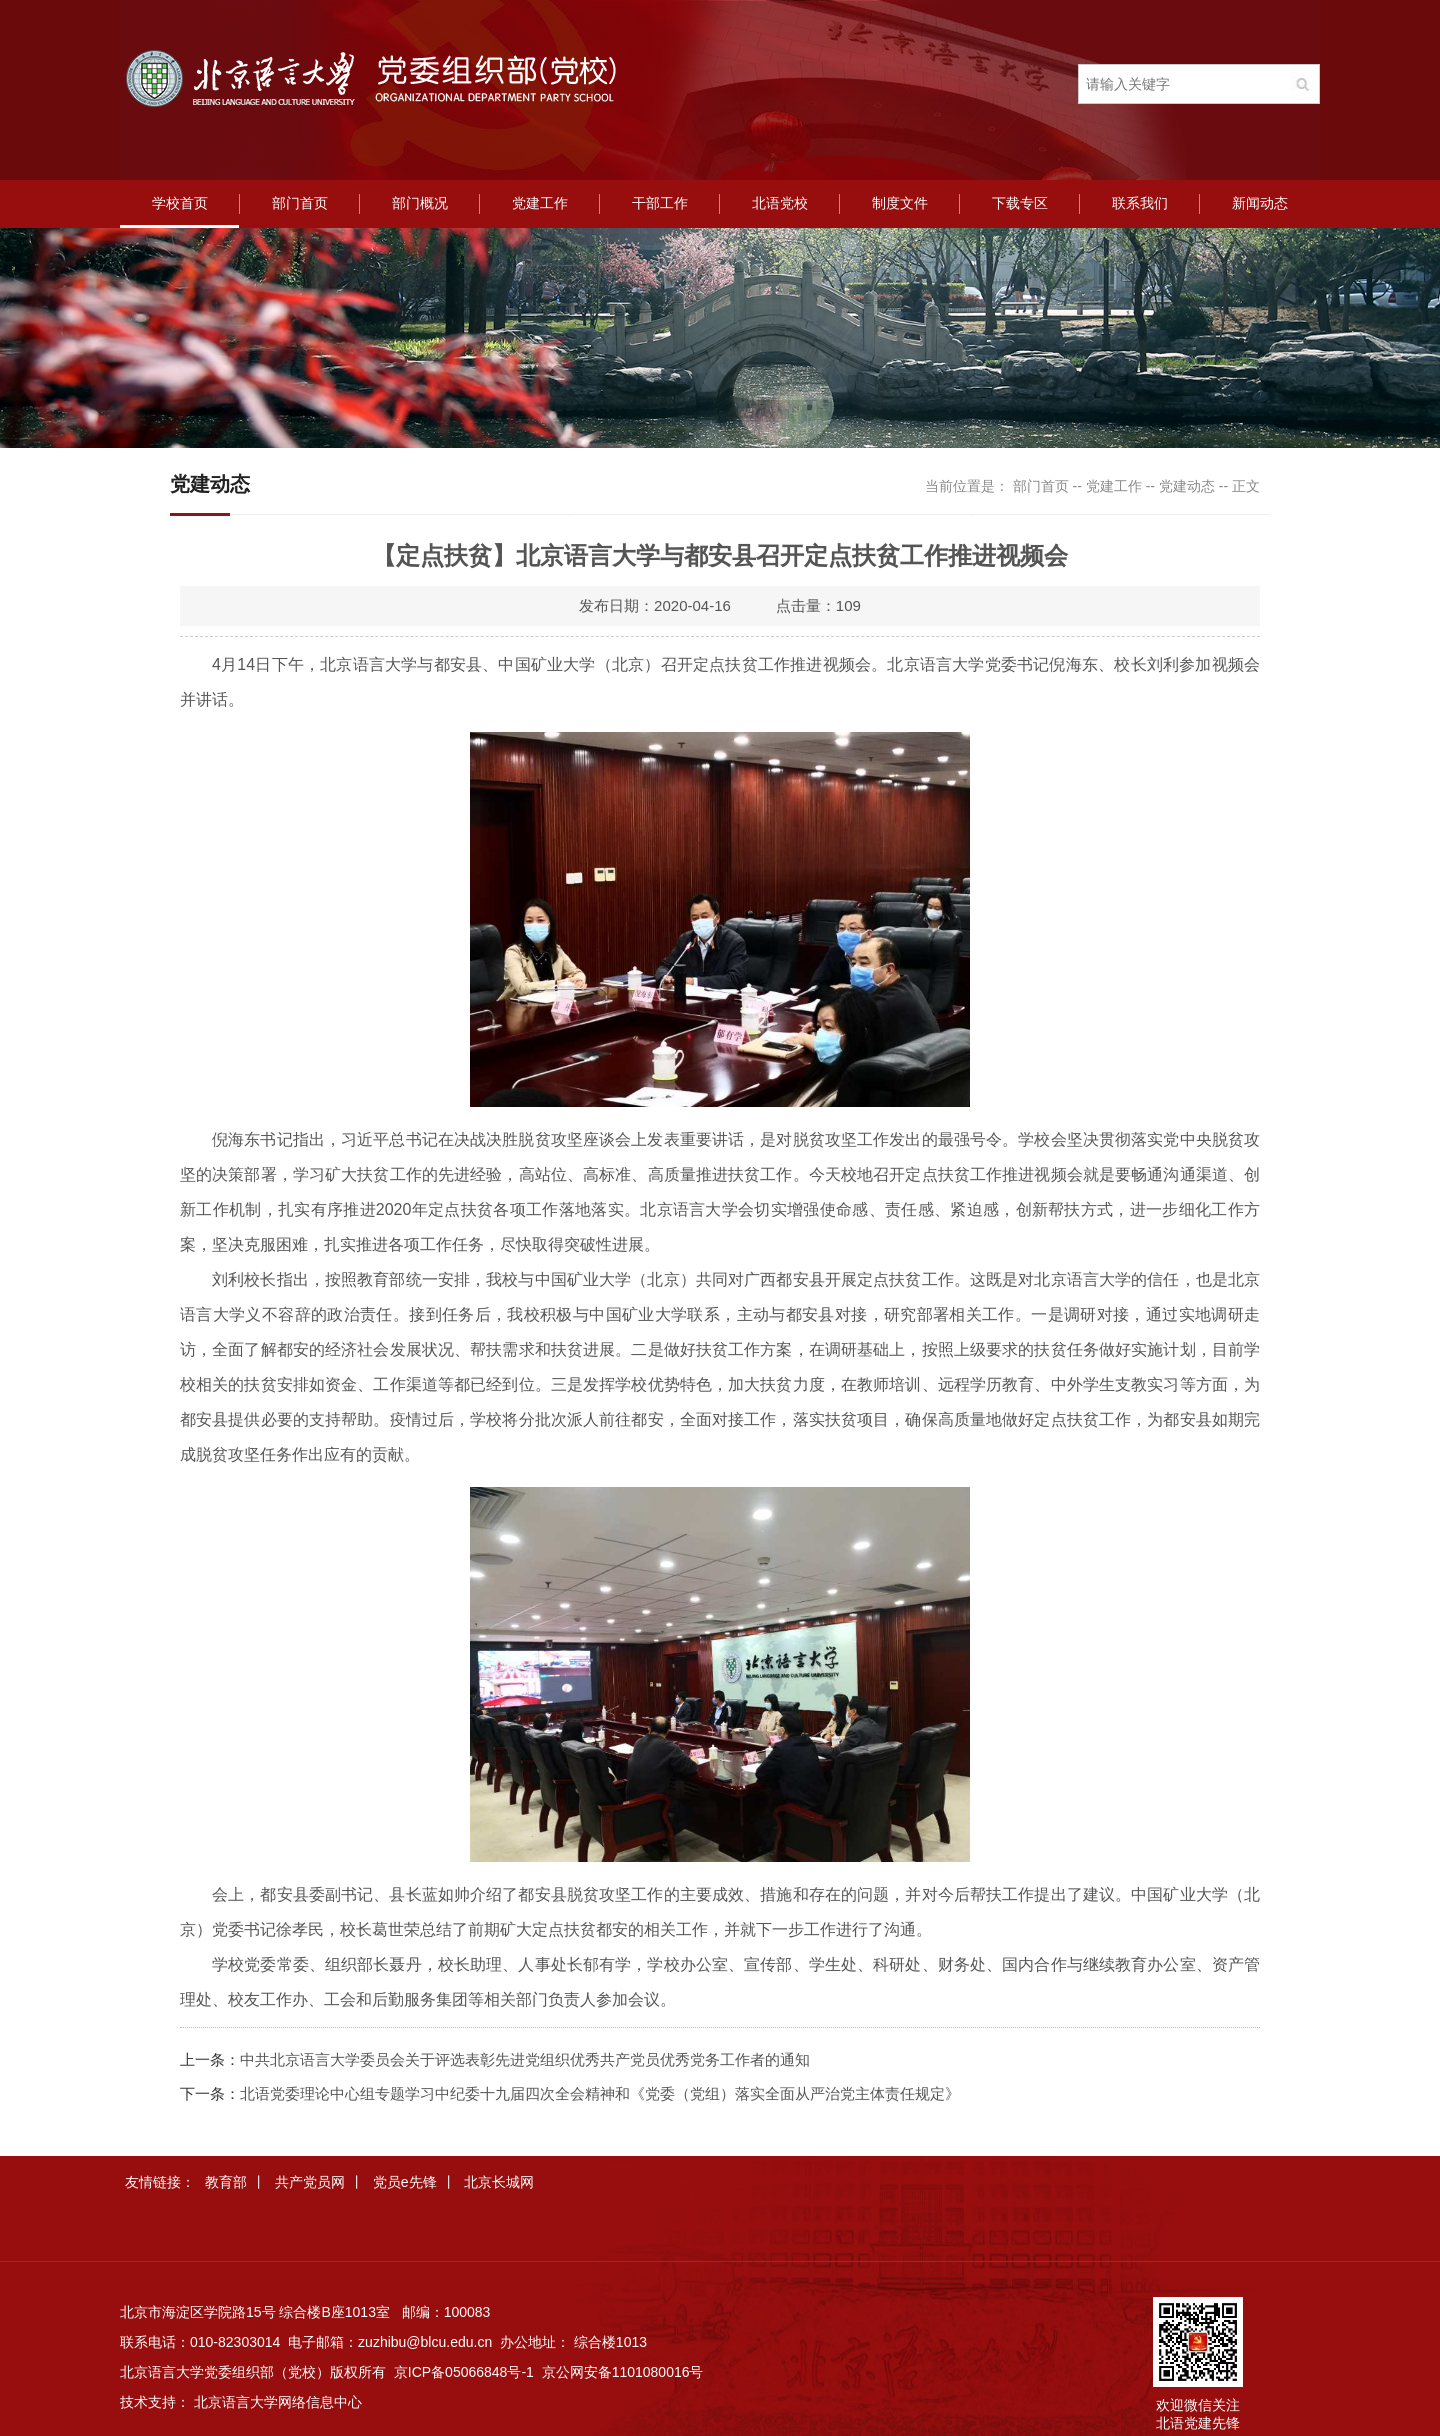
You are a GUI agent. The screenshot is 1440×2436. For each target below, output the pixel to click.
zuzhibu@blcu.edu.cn (425, 2342)
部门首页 (300, 203)
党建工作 (540, 203)
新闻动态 (1260, 203)
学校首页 (180, 203)
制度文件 (900, 203)
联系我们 (1140, 203)
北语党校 (780, 203)
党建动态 (1187, 486)
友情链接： (160, 2182)
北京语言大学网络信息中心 (278, 2402)
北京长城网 (499, 2182)
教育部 (226, 2182)
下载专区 (1020, 203)
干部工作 (660, 203)
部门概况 (420, 203)
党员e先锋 (405, 2182)
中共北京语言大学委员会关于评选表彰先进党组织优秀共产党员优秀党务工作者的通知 (525, 2059)
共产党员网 (310, 2182)
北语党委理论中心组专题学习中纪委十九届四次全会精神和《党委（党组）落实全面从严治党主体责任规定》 (600, 2093)
